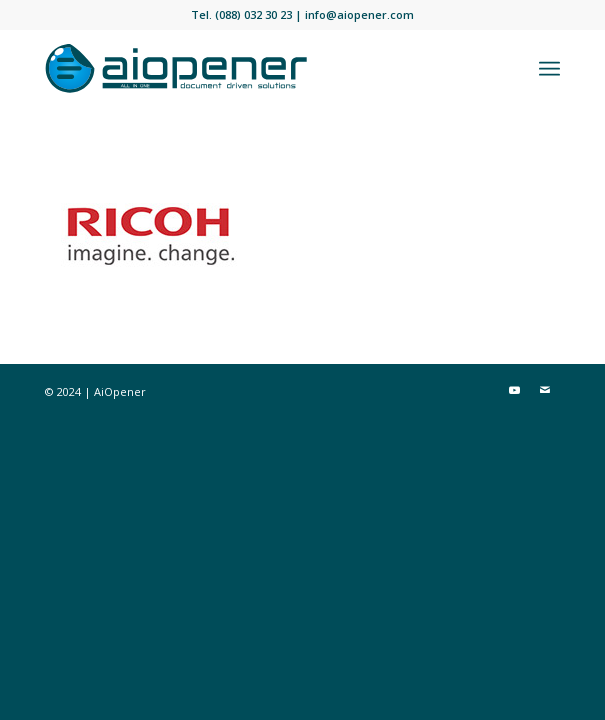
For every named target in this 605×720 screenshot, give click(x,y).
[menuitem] (549, 69)
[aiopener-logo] (250, 69)
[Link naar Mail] (545, 390)
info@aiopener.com (359, 14)
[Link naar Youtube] (515, 390)
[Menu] (549, 69)
